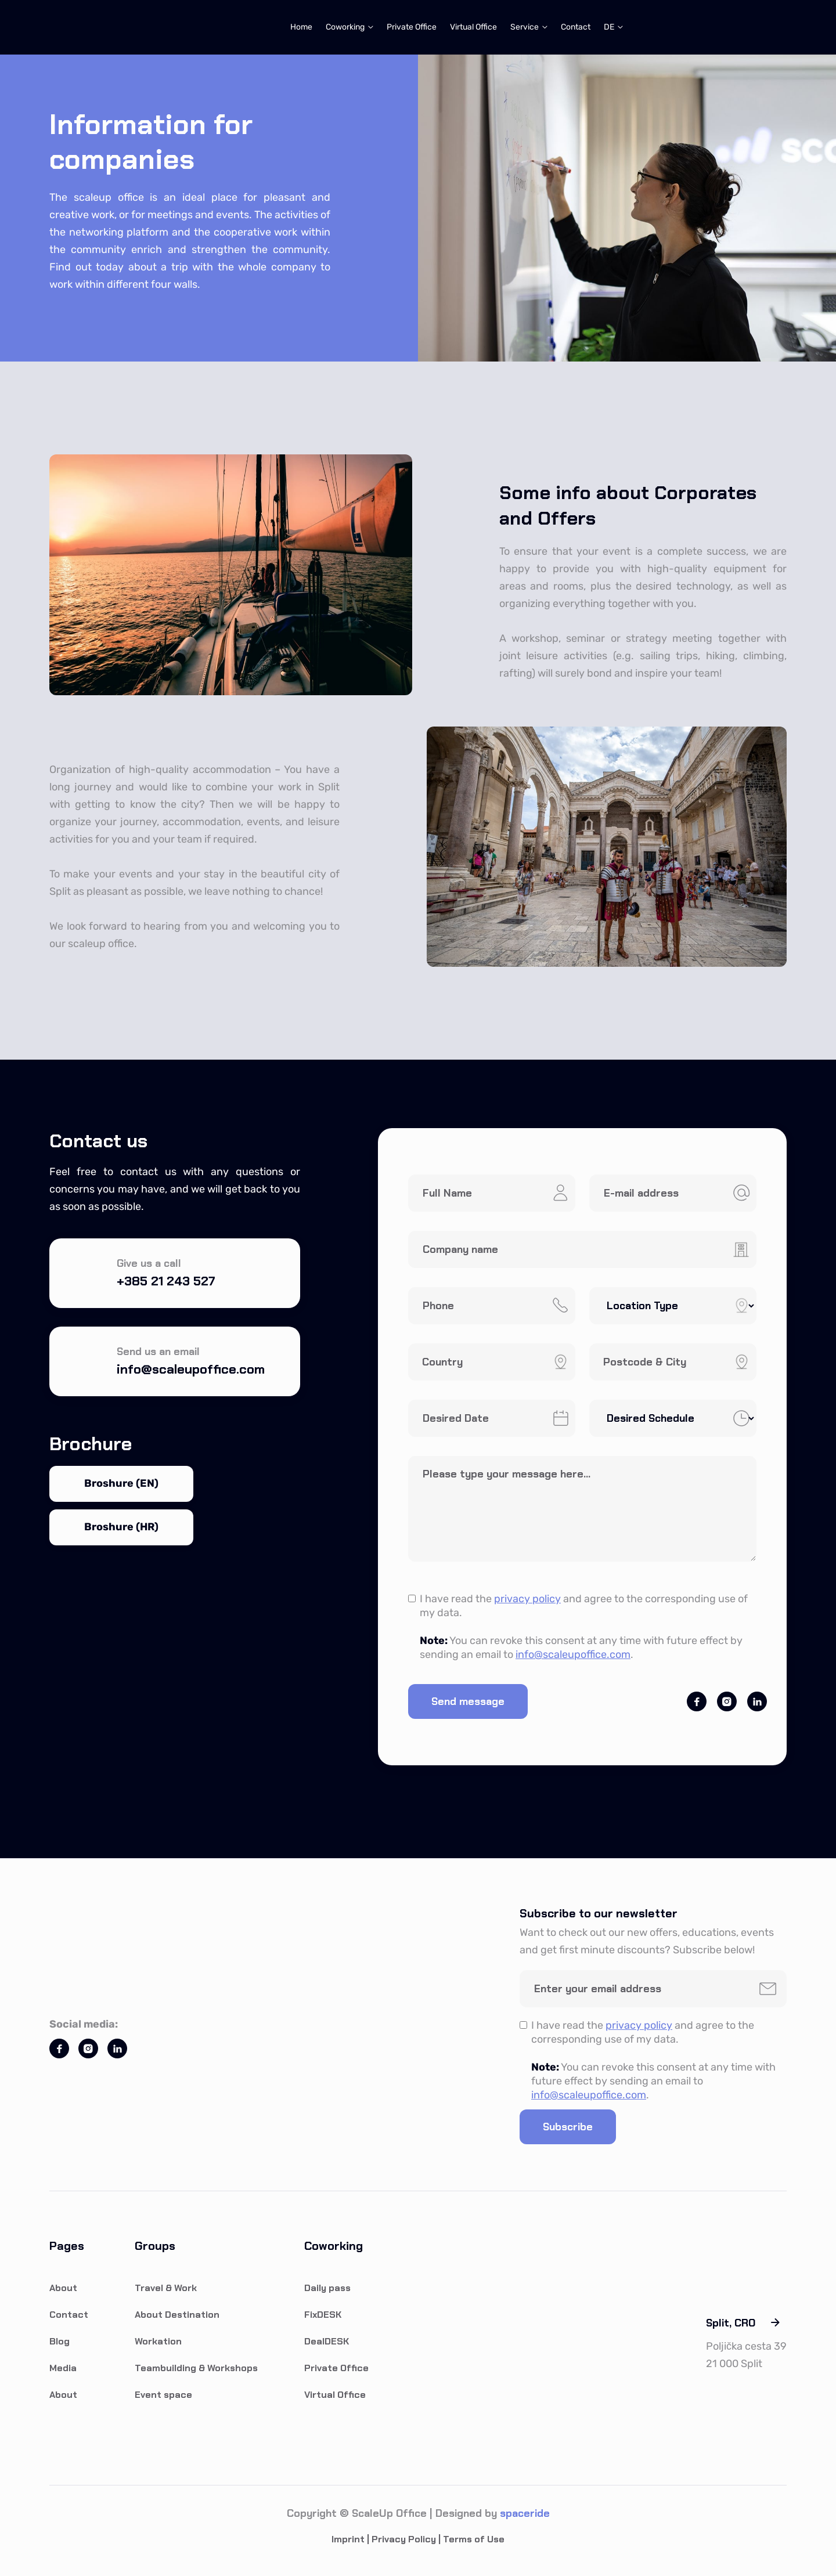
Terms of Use (474, 2539)
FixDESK (322, 2314)
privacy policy (527, 1598)
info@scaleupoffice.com (573, 1654)
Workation (158, 2341)
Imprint (348, 2539)
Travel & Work (166, 2288)
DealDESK (326, 2341)
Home (301, 27)
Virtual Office (473, 27)
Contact (575, 27)
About (63, 2288)
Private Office (412, 27)
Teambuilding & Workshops (196, 2368)
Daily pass (327, 2288)
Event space (163, 2395)
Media (63, 2368)
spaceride (525, 2513)
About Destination (177, 2314)
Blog (59, 2341)
